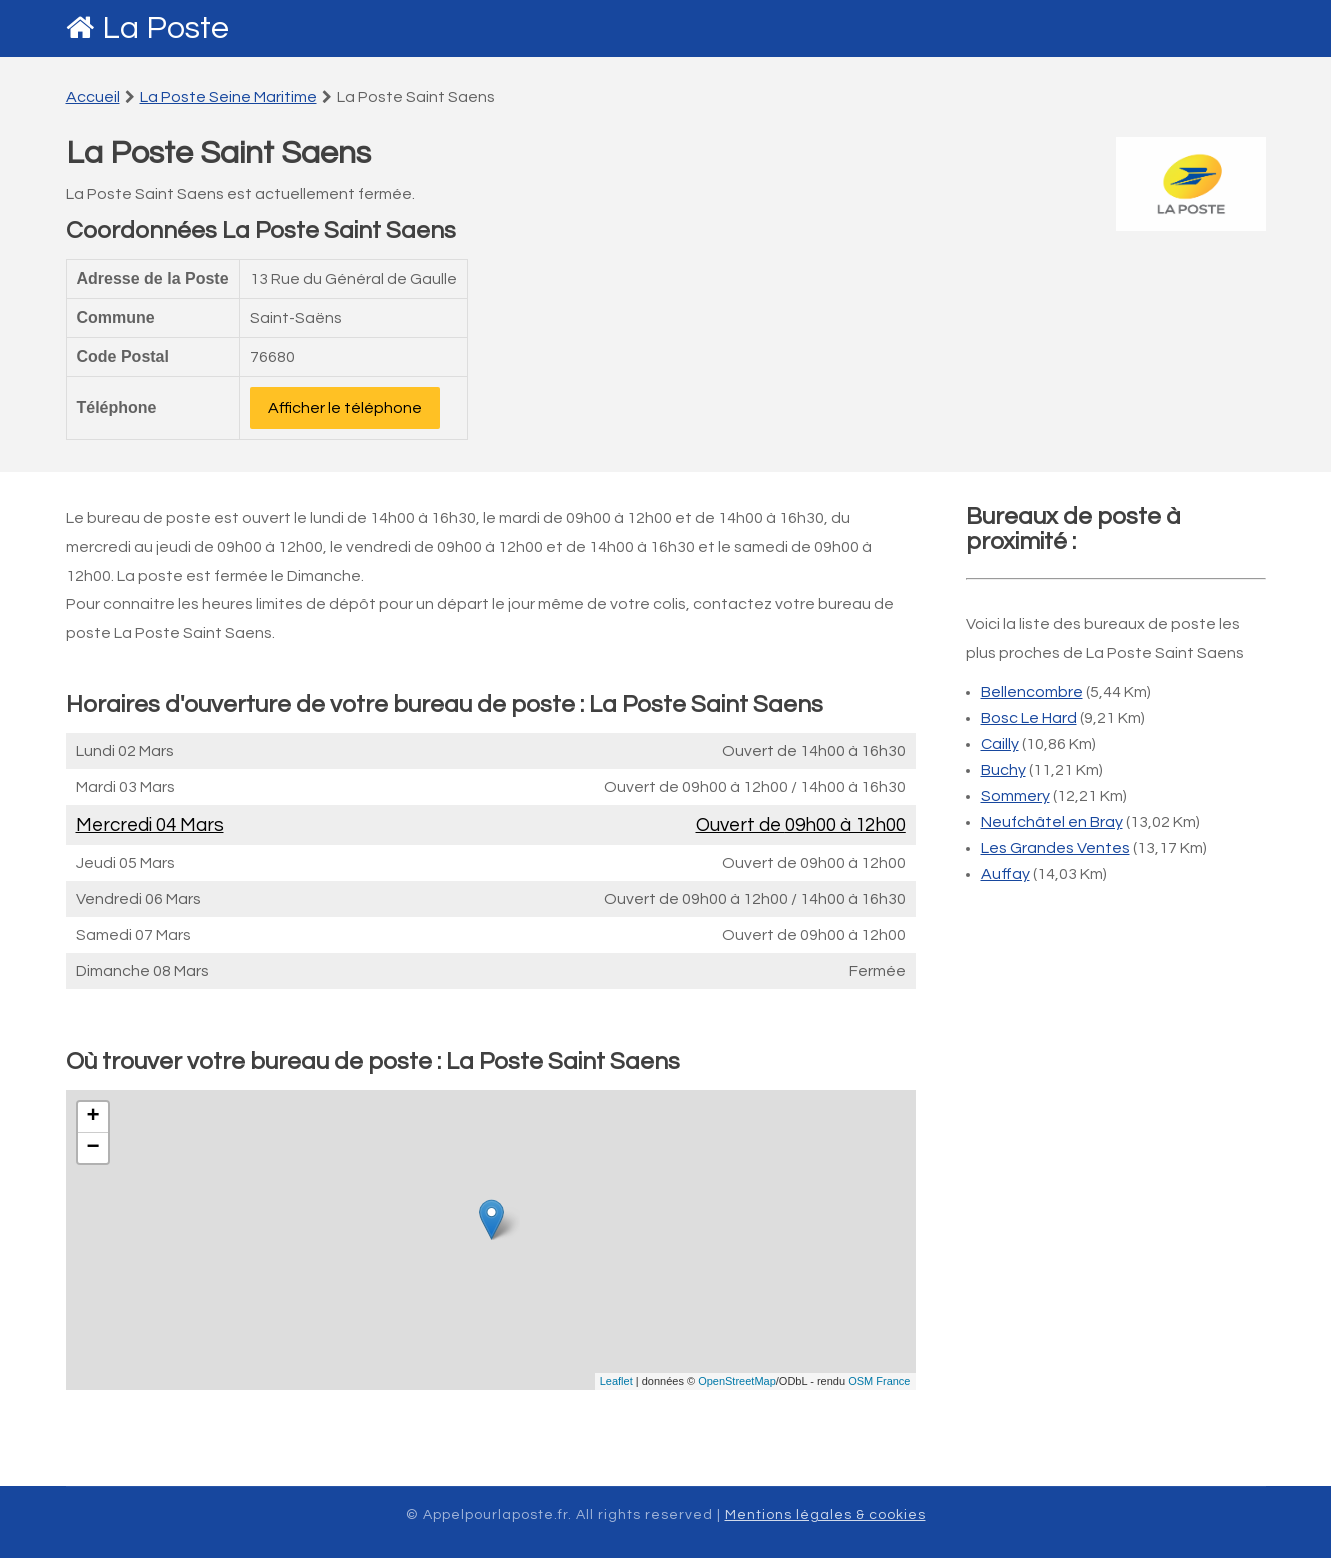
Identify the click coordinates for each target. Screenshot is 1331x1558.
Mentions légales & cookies (825, 1515)
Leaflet (616, 1381)
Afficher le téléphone (345, 408)
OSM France (879, 1381)
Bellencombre (1032, 692)
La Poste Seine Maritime (228, 97)
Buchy (1003, 770)
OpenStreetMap (737, 1381)
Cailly (1000, 744)
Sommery (1015, 796)
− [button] (92, 1148)
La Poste (165, 28)
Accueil (93, 97)
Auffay (1005, 874)
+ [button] (92, 1117)
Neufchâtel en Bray (1052, 822)
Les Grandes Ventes (1055, 848)
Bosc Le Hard (1029, 718)
